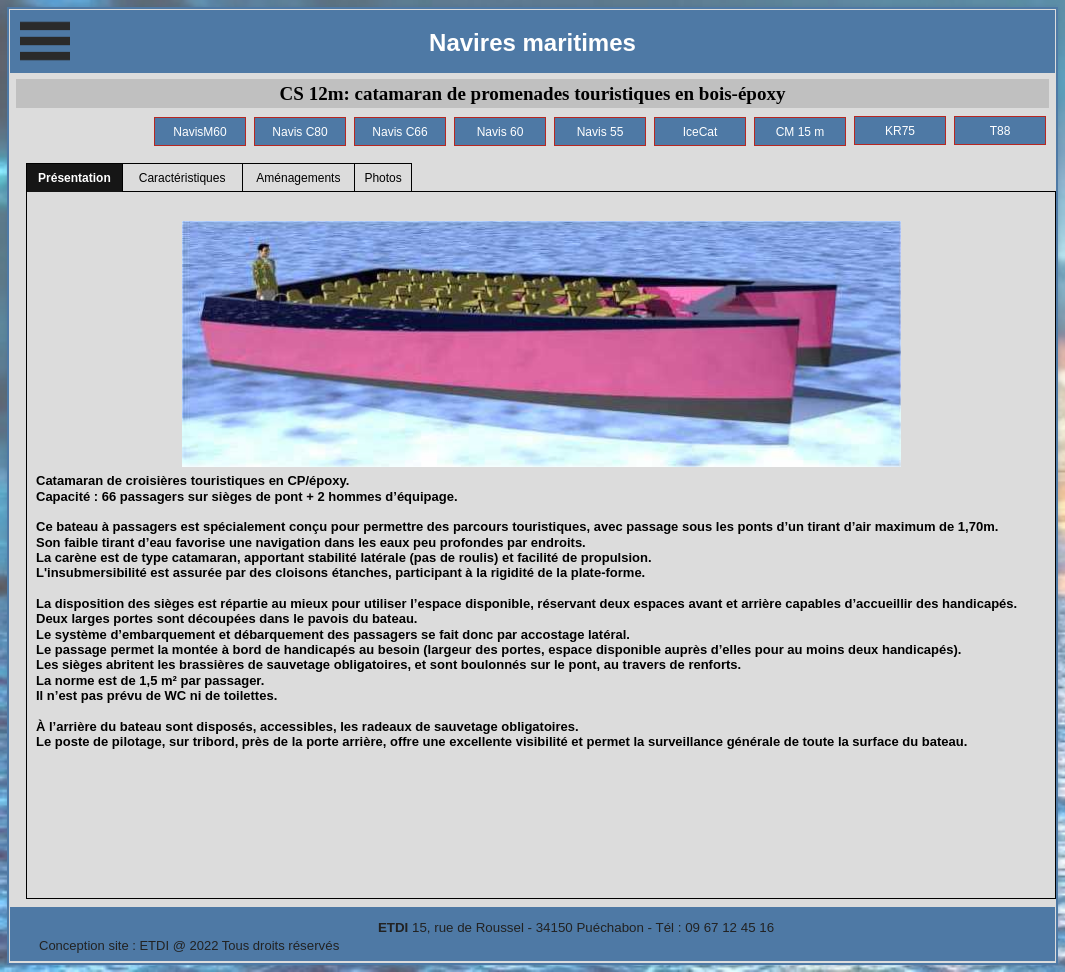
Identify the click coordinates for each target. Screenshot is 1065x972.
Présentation (74, 178)
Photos (382, 178)
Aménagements (298, 178)
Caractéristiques (182, 178)
